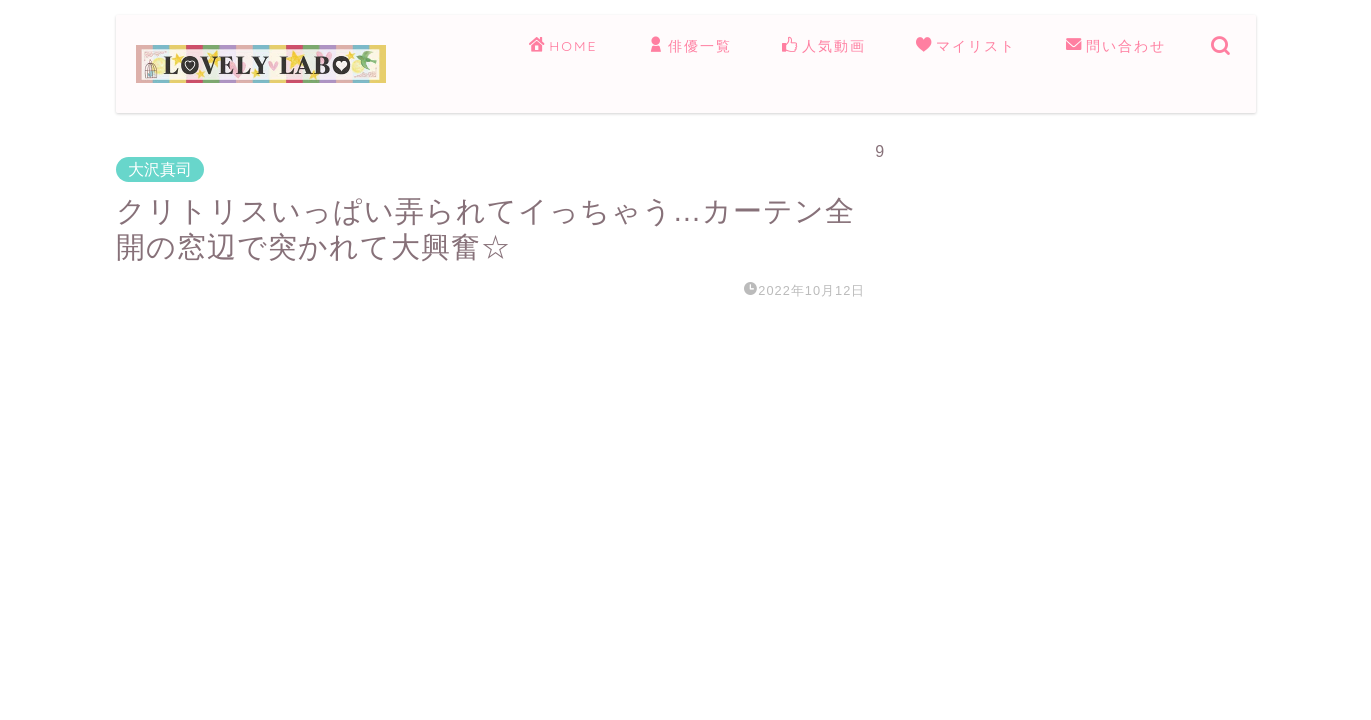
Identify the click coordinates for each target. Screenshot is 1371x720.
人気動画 (824, 47)
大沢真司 (160, 169)
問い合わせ (1116, 47)
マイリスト (966, 47)
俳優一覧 (690, 47)
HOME (563, 47)
